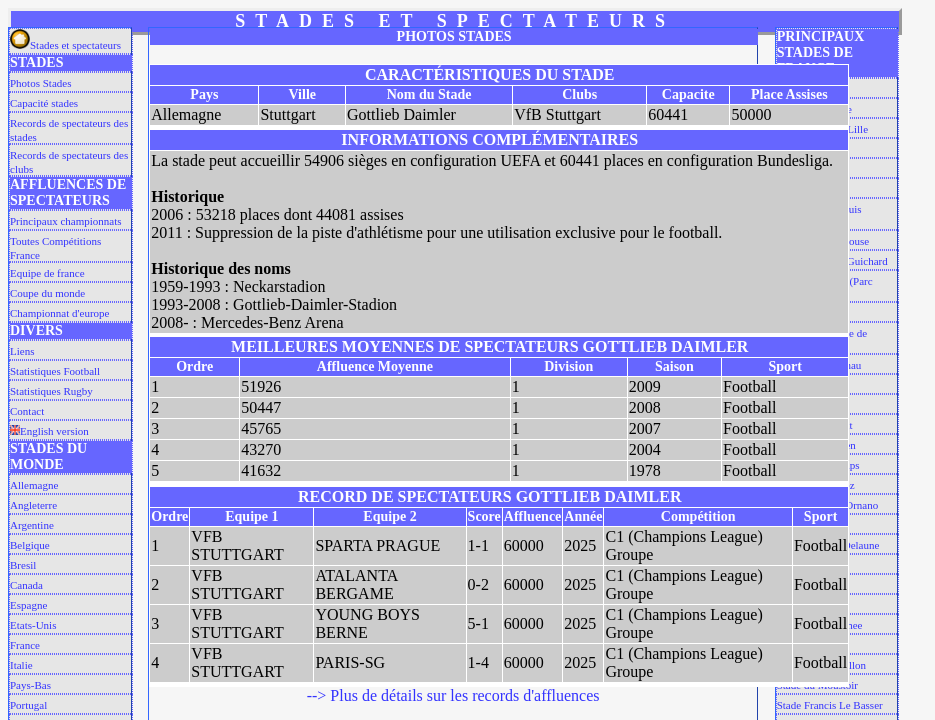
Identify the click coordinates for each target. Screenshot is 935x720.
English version (49, 431)
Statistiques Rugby (51, 391)
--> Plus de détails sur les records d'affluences (453, 695)
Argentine (32, 525)
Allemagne (34, 485)
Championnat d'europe (59, 313)
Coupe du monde (47, 293)
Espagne (28, 605)
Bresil (23, 565)
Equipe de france (47, 273)
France (25, 645)
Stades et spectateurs (65, 45)
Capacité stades (44, 103)
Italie (21, 665)
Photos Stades (40, 83)
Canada (26, 585)
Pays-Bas (30, 685)
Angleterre (33, 505)
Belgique (30, 545)
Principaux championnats (66, 221)
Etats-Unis (33, 625)
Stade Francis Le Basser (830, 705)
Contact (27, 411)
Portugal (28, 705)
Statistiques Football (55, 371)
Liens (22, 351)
